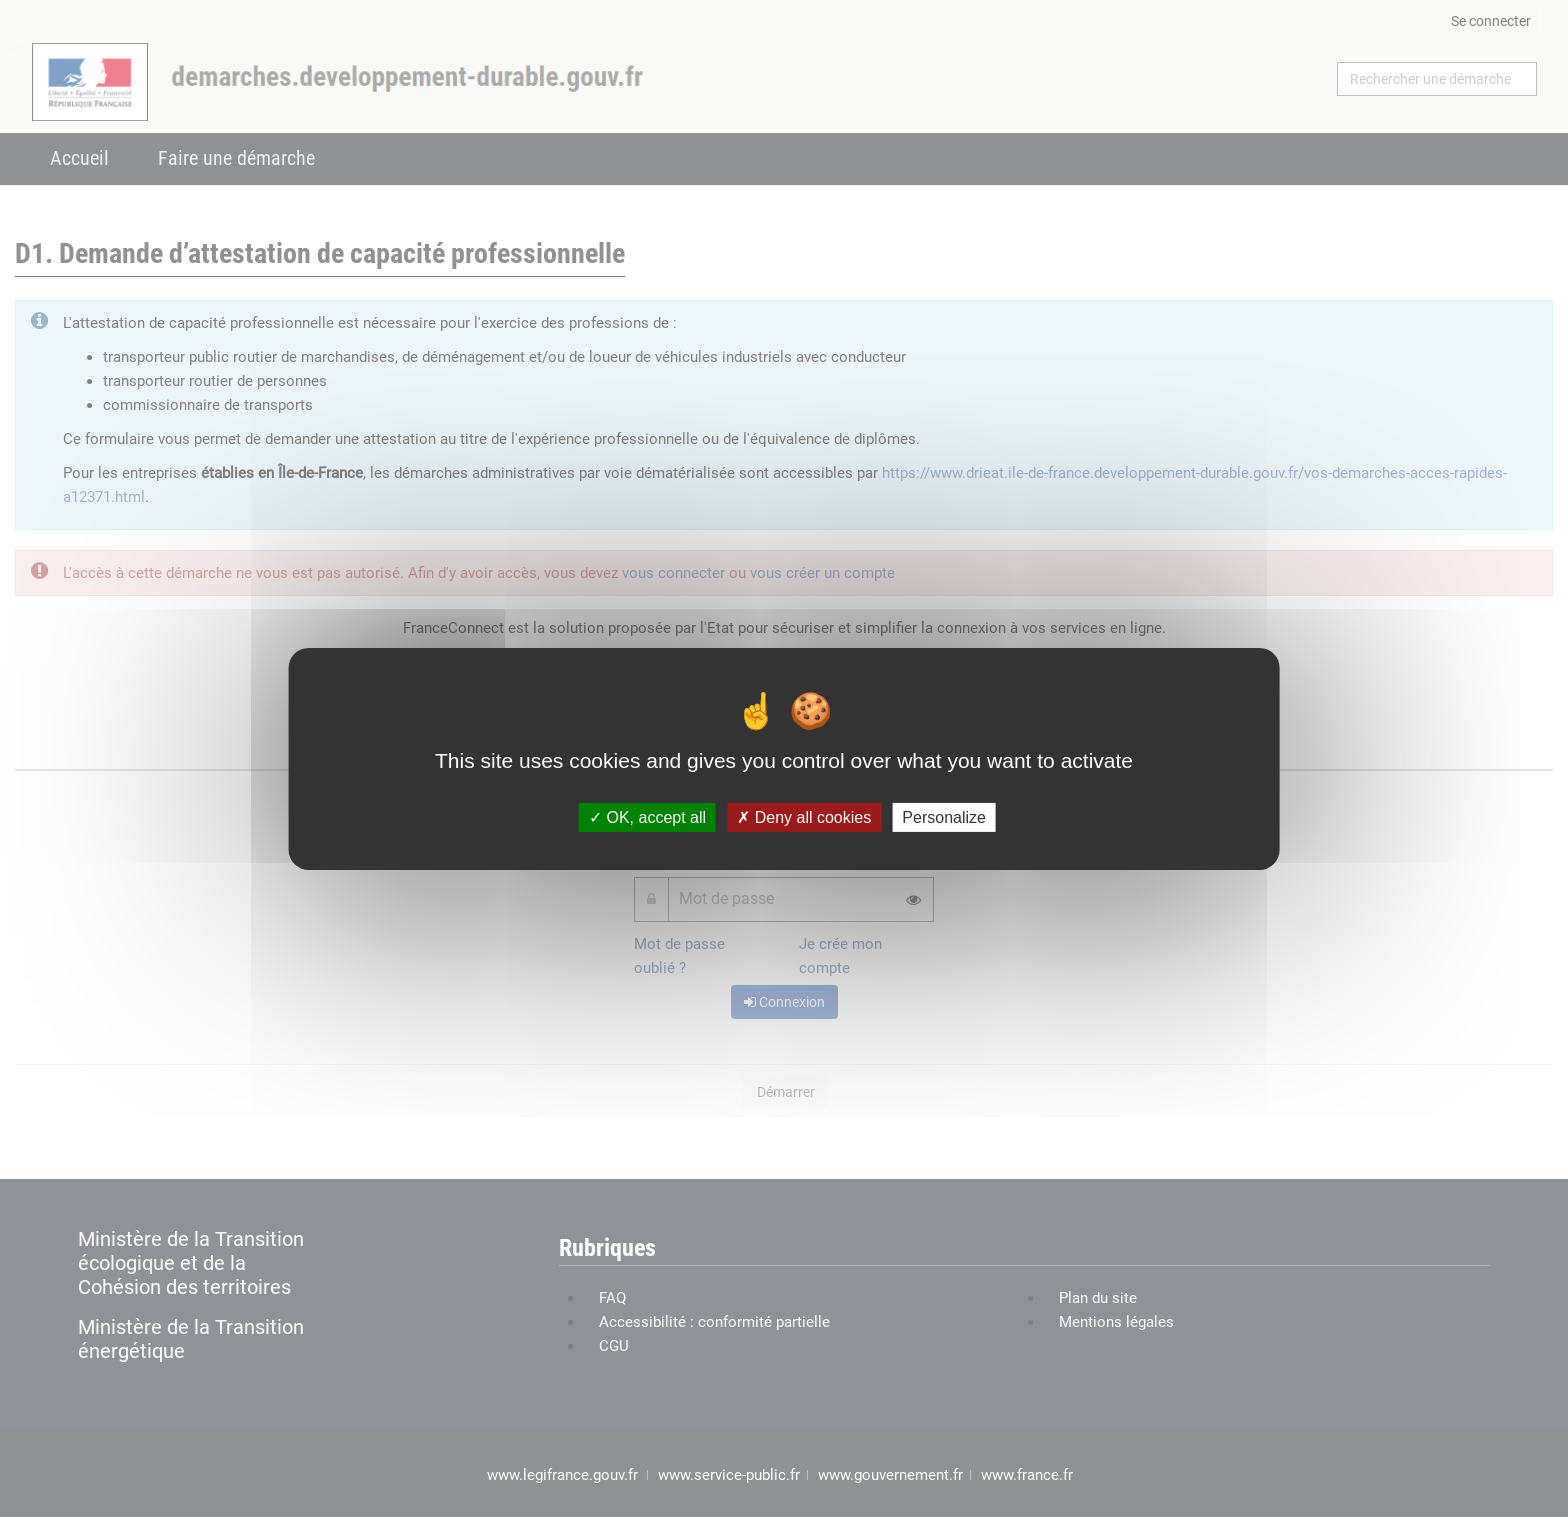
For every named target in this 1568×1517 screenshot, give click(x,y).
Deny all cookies (804, 816)
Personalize (944, 816)
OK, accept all (647, 816)
